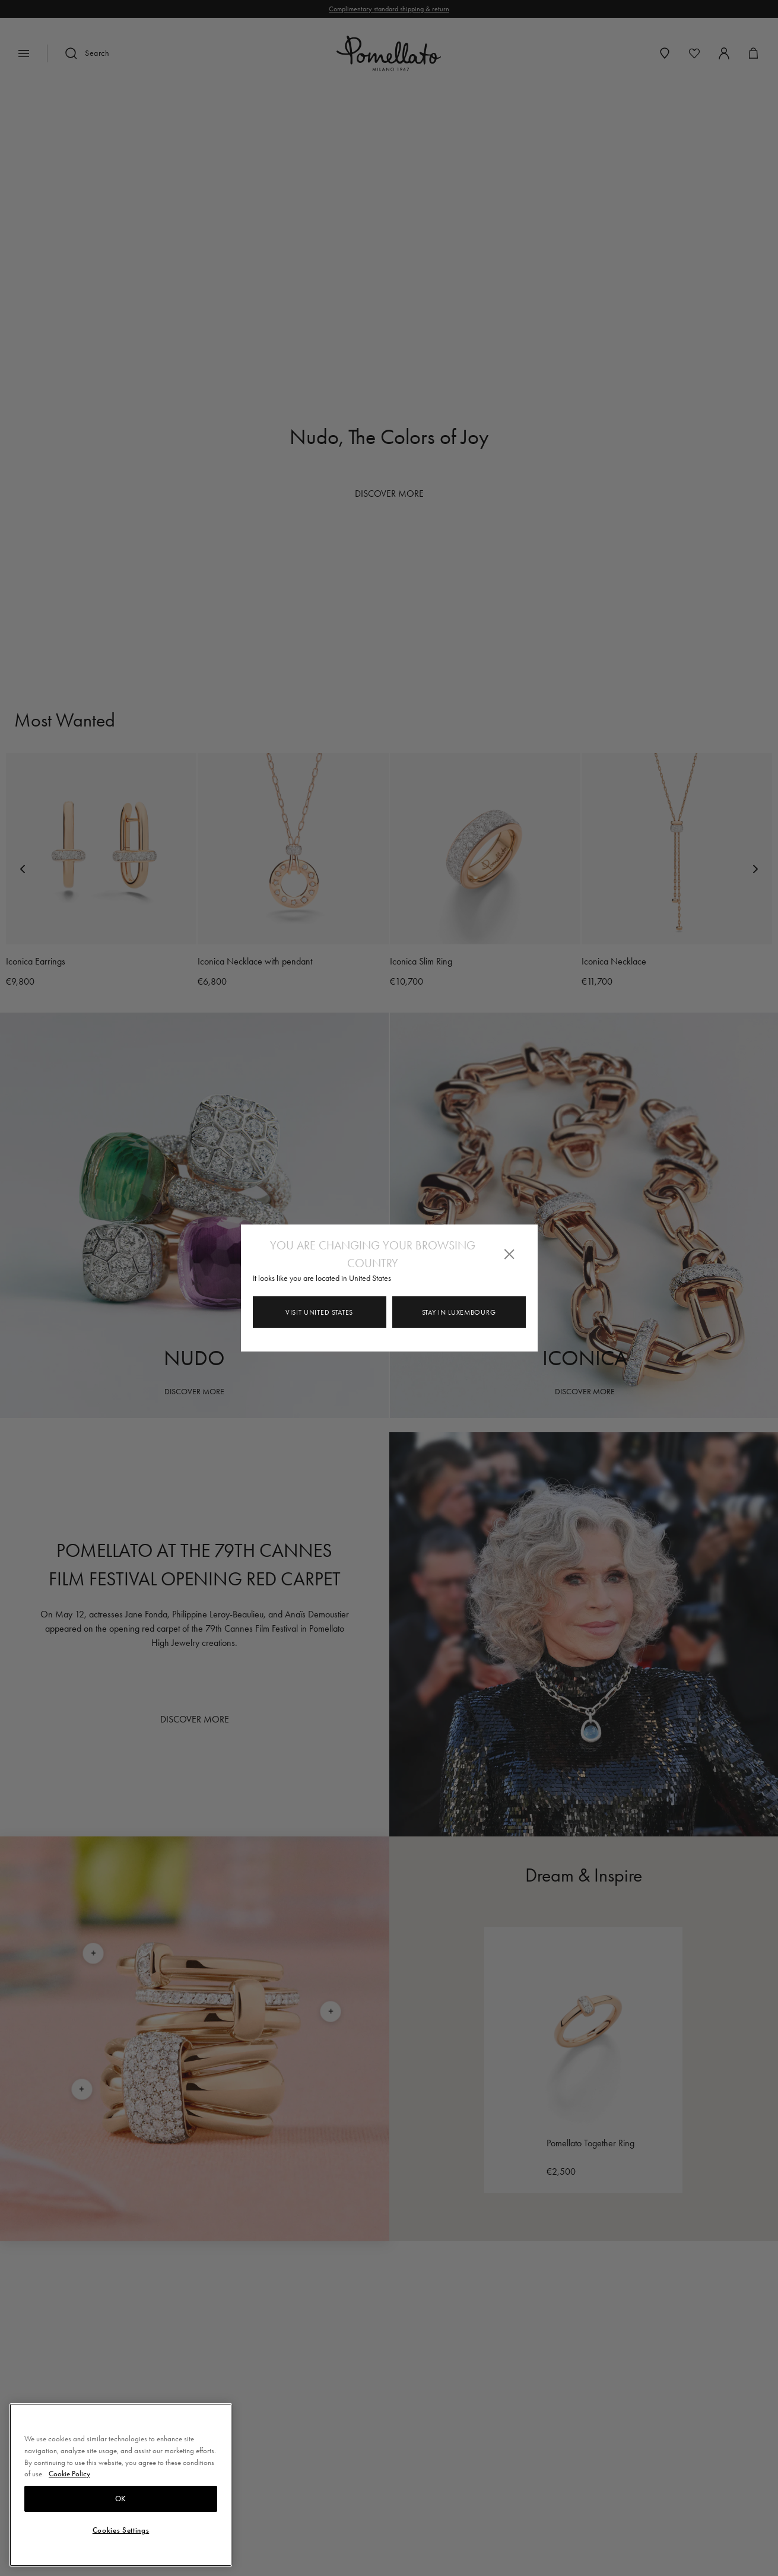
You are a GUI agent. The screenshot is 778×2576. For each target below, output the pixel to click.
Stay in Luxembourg (459, 1312)
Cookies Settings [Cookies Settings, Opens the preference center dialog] (121, 2530)
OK (120, 2499)
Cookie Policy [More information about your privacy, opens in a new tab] (69, 2473)
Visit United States (319, 1312)
